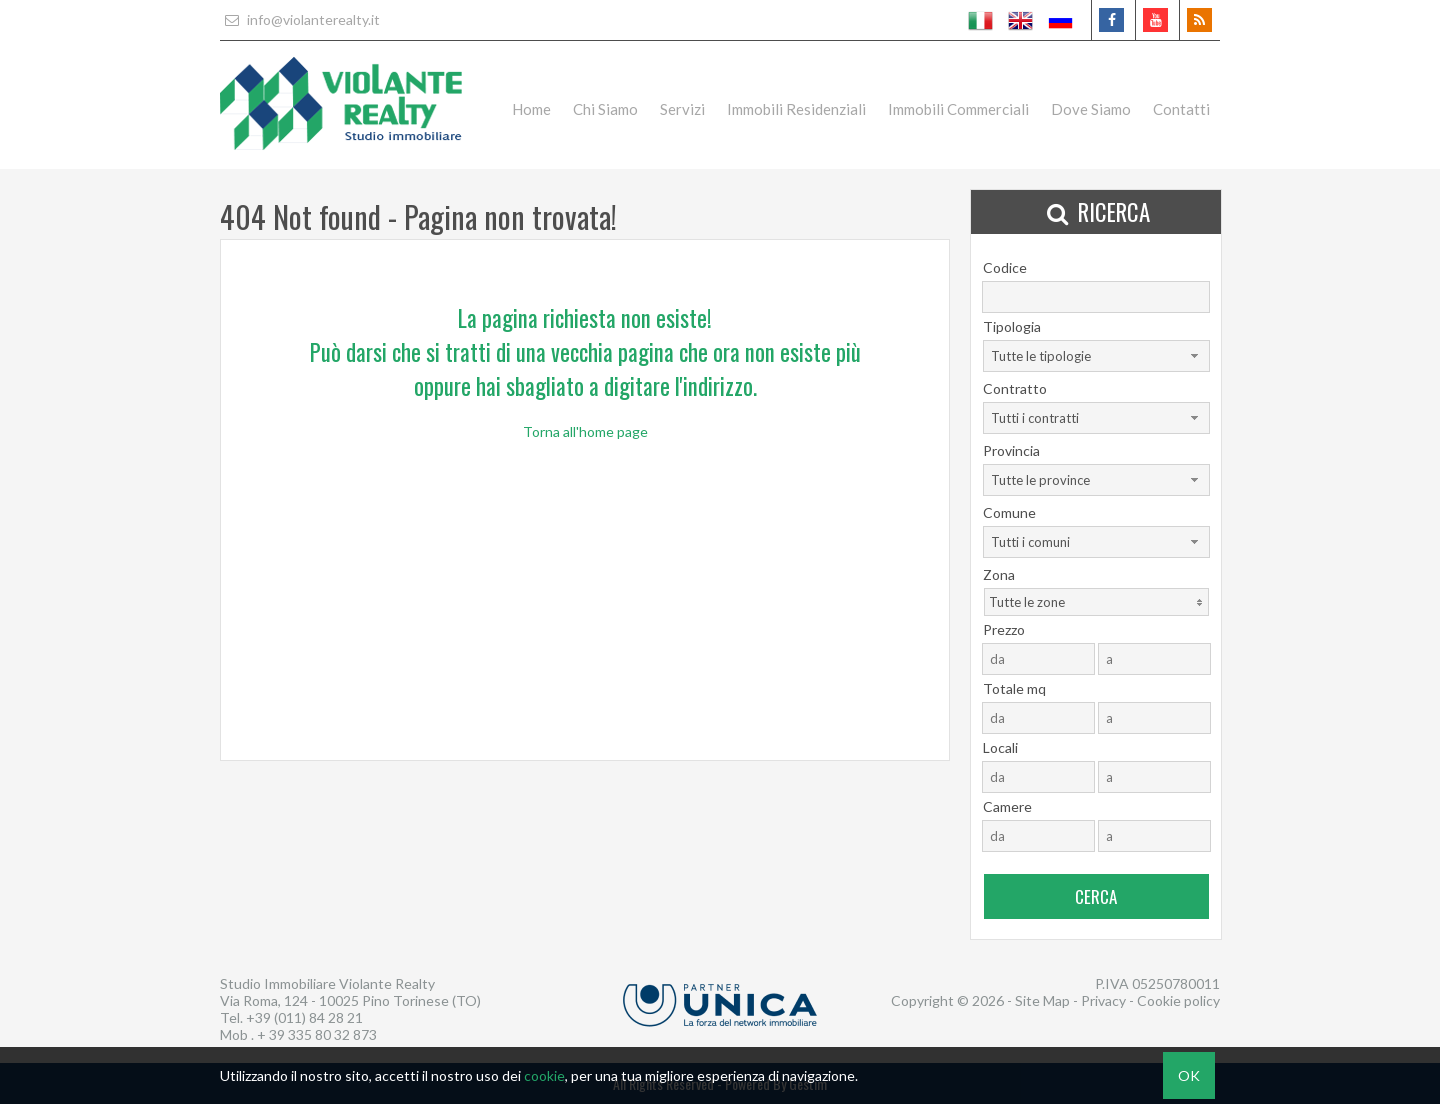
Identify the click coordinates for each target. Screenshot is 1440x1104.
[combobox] (1096, 356)
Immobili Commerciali (958, 109)
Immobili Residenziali (796, 109)
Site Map (1042, 1000)
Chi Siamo (605, 109)
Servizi (682, 109)
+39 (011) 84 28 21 (304, 1017)
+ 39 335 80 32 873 (317, 1034)
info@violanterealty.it (300, 19)
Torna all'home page (585, 431)
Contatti (1181, 109)
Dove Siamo (1091, 109)
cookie (544, 1075)
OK (1189, 1075)
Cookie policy (1178, 1000)
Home (531, 109)
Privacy (1103, 1000)
